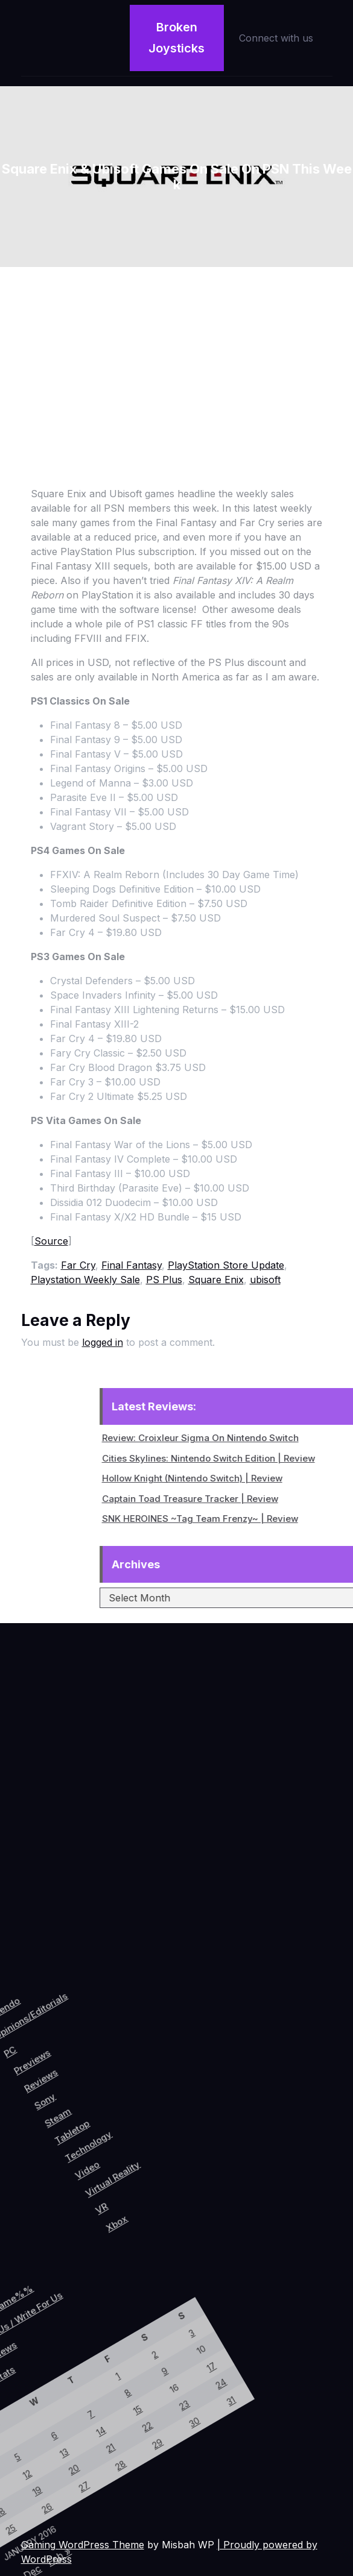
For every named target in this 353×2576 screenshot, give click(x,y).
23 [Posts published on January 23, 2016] (60, 2358)
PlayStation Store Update (226, 1265)
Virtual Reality (168, 2120)
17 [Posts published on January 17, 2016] (59, 2312)
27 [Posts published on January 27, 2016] (27, 2483)
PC (9, 2079)
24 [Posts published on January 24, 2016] (77, 2319)
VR (177, 2150)
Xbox (198, 2153)
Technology (129, 2108)
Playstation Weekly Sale (85, 1280)
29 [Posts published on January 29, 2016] (61, 2405)
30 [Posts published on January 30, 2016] (78, 2366)
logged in (102, 1342)
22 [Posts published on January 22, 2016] (43, 2397)
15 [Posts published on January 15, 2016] (25, 2390)
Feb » (49, 2554)
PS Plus (164, 1280)
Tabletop (108, 2106)
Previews (34, 2073)
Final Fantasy (131, 1265)
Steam (87, 2103)
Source (51, 1241)
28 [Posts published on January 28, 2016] (44, 2444)
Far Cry (78, 1265)
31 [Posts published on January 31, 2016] (95, 2327)
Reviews (51, 2084)
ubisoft (265, 1280)
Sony (67, 2098)
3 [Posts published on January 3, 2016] (23, 2296)
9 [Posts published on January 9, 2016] (24, 2343)
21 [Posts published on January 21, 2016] (27, 2437)
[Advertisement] (176, 357)
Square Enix (216, 1280)
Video (142, 2128)
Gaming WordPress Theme (82, 2545)
